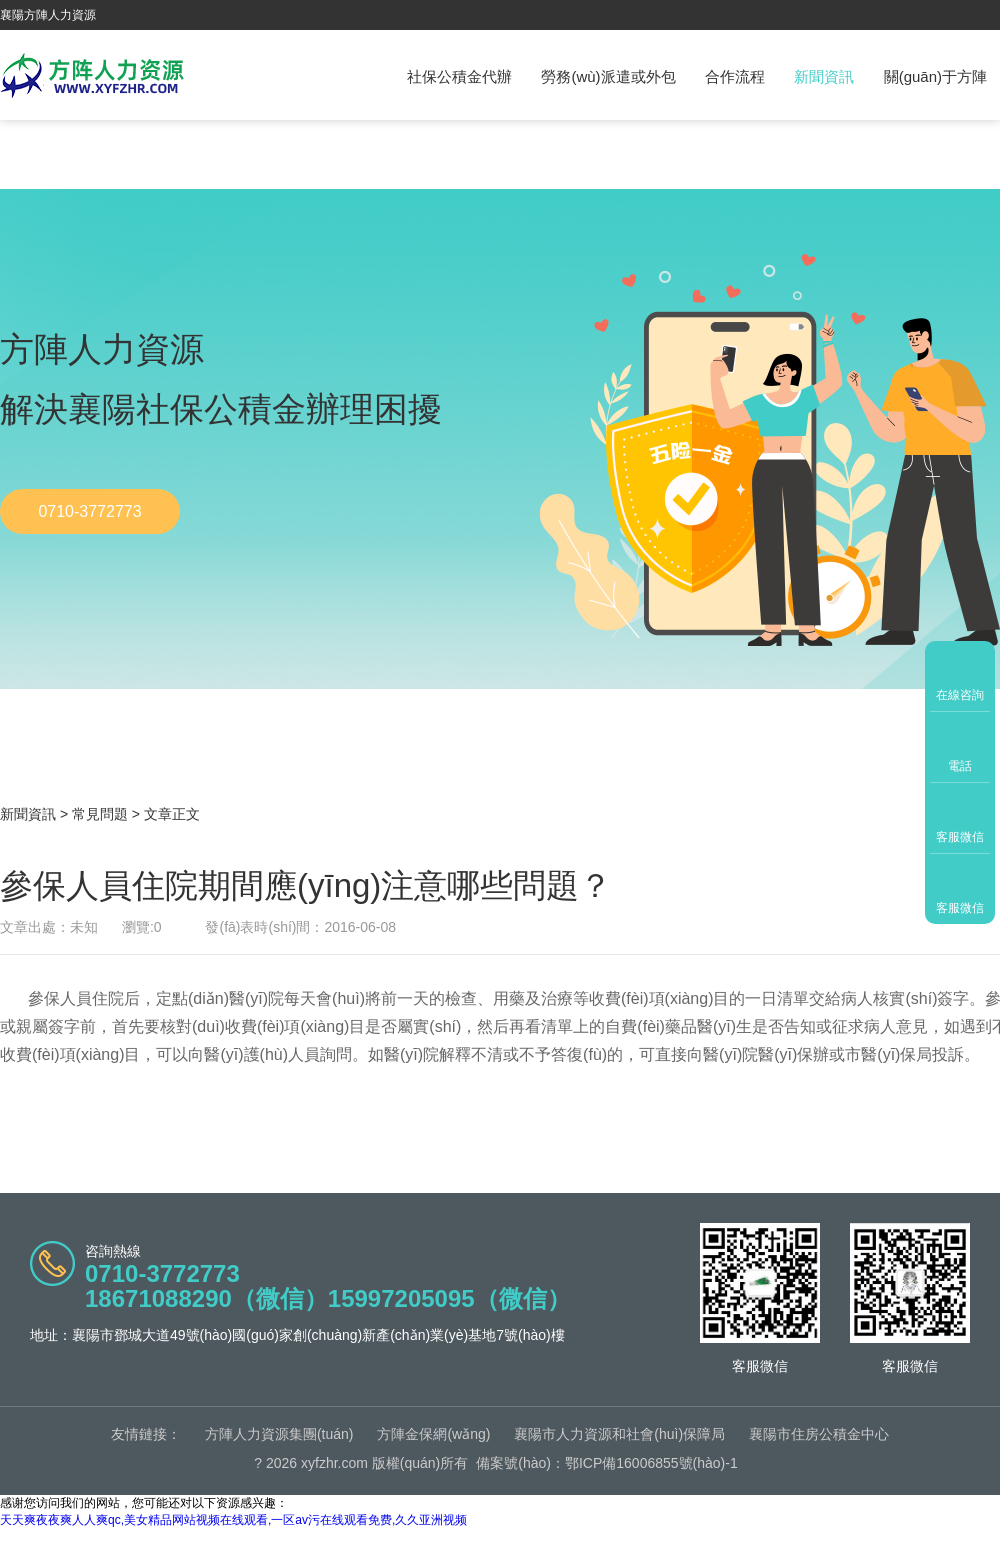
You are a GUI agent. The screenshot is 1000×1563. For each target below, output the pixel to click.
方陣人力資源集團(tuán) (279, 1434)
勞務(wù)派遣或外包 (608, 76)
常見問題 (100, 814)
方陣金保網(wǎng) (433, 1434)
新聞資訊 (824, 76)
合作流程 (735, 76)
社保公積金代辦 (459, 76)
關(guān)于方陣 (935, 76)
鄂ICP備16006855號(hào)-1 (651, 1463)
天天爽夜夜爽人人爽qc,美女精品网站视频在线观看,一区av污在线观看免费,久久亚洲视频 (233, 1520)
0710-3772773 (89, 511)
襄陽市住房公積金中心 (819, 1434)
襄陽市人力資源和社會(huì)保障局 (619, 1434)
